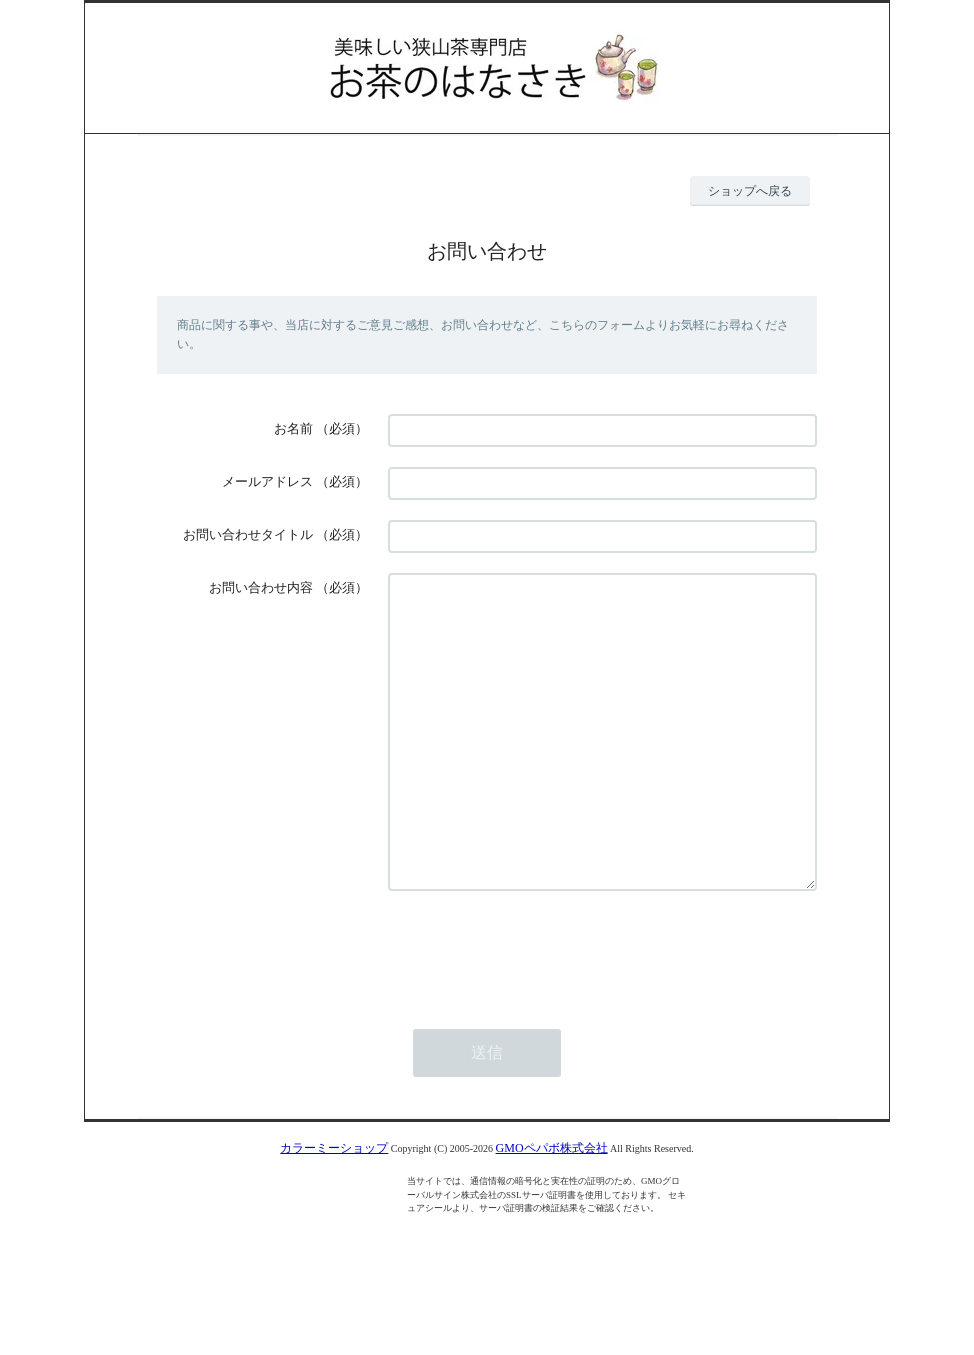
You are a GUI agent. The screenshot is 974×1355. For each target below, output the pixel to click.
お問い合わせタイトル (248, 534)
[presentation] (540, 1010)
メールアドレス (267, 481)
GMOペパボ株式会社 (552, 1208)
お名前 (293, 428)
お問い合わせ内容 (261, 587)
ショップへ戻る (750, 191)
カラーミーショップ (334, 1208)
